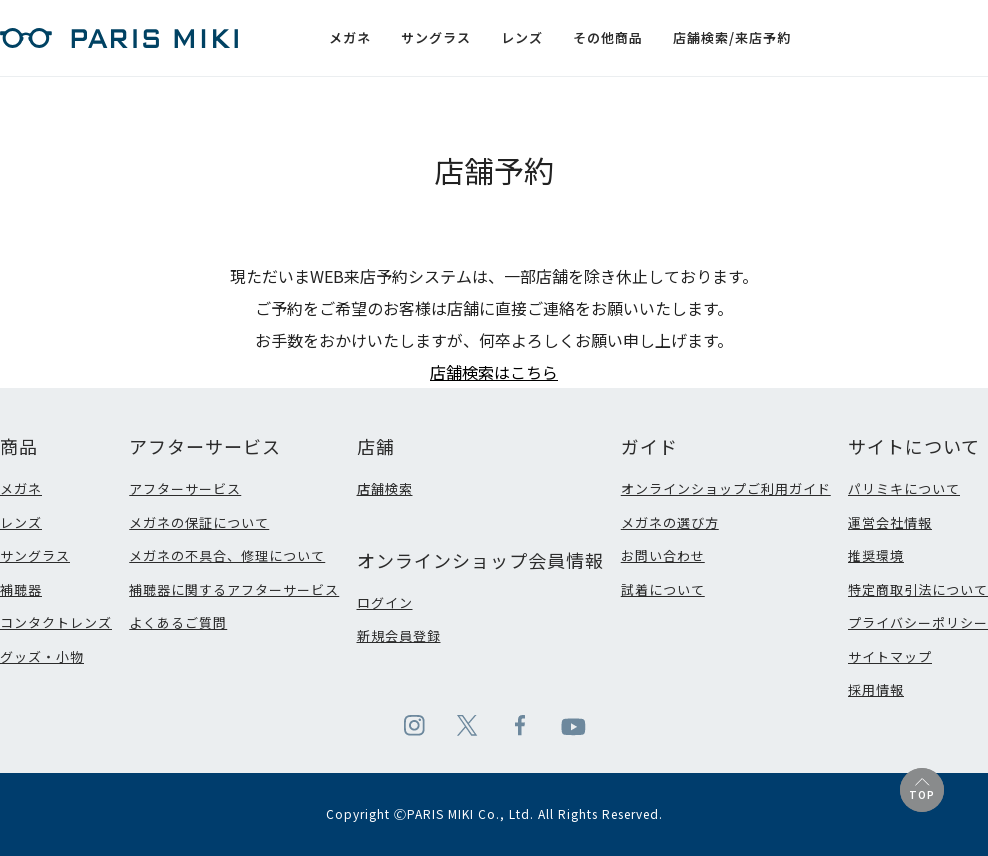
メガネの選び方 (670, 522)
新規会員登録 (399, 635)
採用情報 (876, 689)
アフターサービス (185, 488)
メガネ (21, 488)
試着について (663, 589)
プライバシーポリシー (918, 622)
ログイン (385, 602)
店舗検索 (385, 488)
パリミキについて (904, 488)
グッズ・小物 (42, 656)
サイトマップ (890, 656)
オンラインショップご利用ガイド (726, 488)
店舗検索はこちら (494, 372)
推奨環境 (876, 555)
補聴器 (21, 589)
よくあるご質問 (178, 622)
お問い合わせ (663, 555)
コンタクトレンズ (56, 622)
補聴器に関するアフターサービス (234, 589)
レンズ (21, 522)
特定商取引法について (918, 589)
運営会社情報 (890, 522)
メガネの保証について (199, 522)
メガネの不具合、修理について (227, 555)
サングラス (35, 555)
